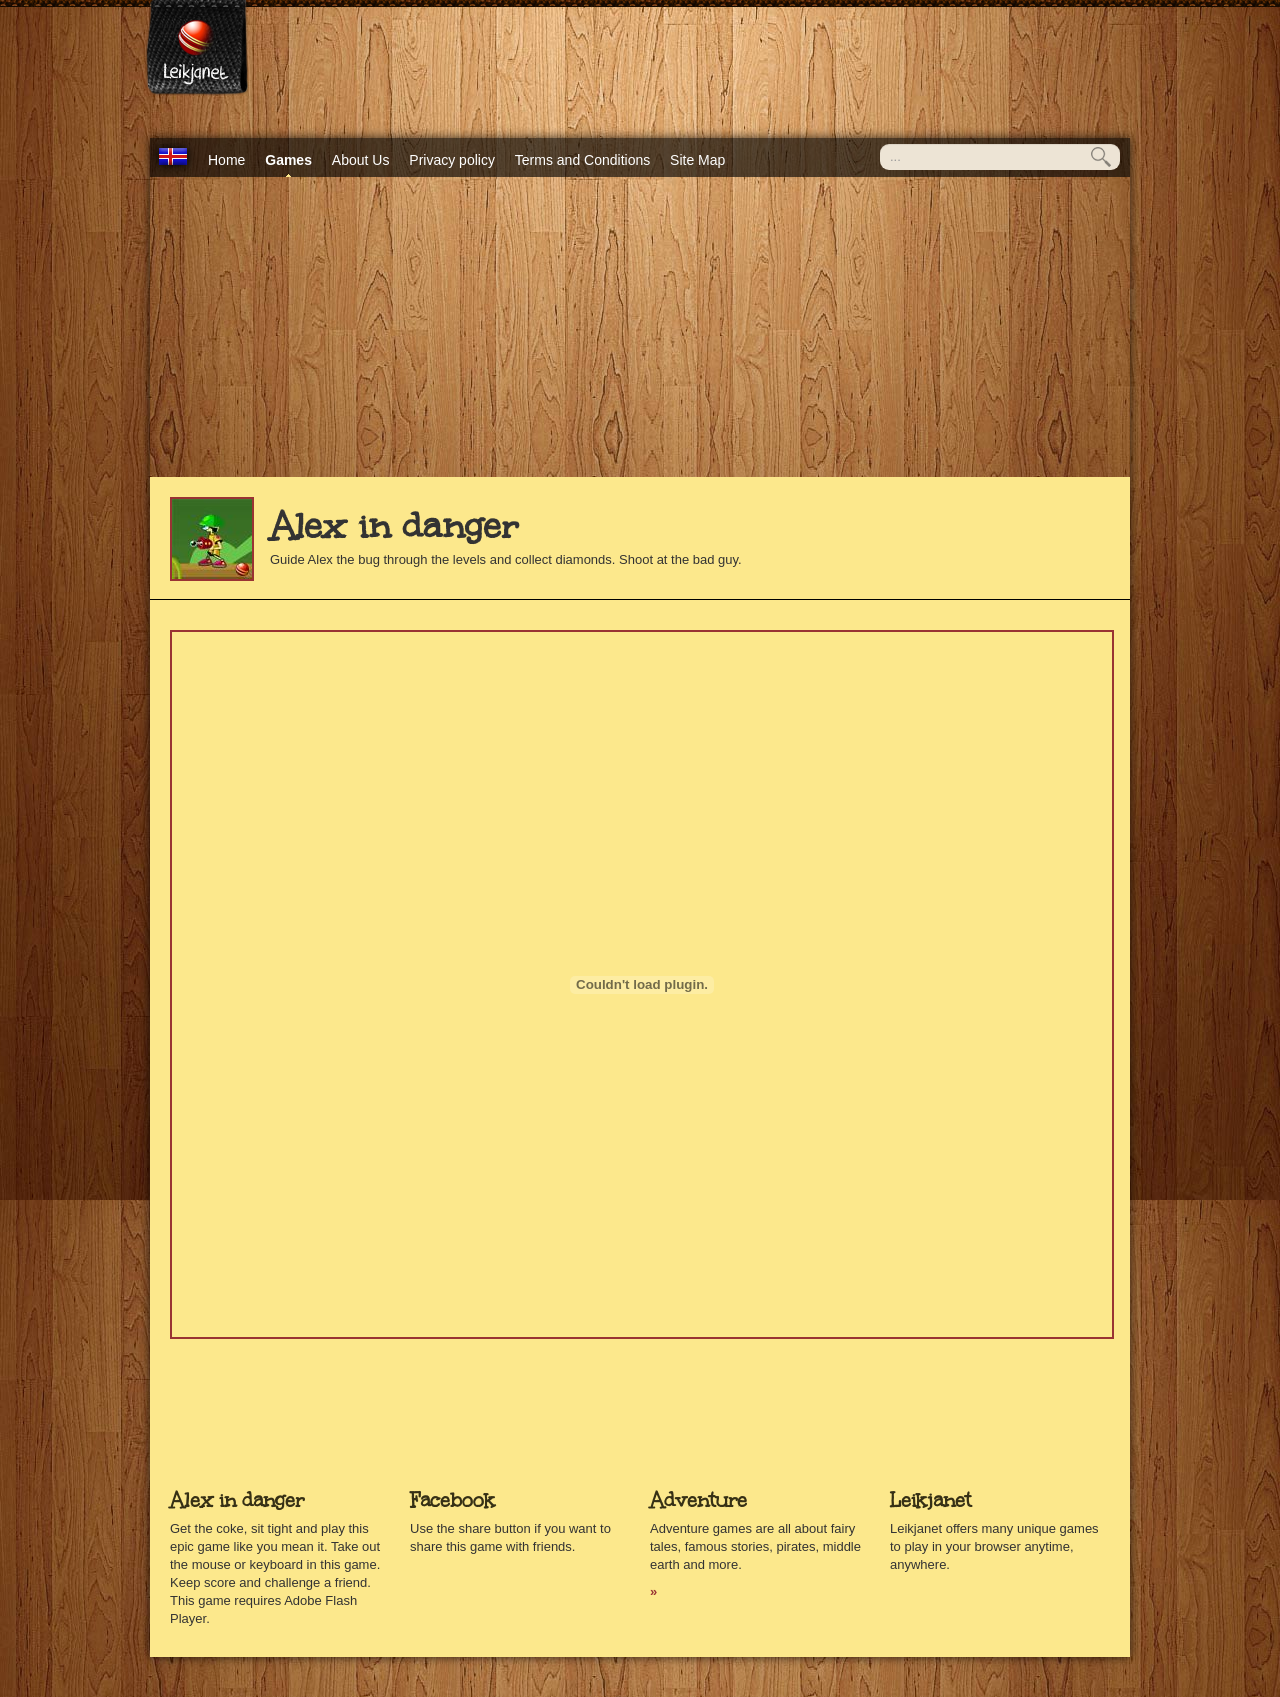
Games (288, 160)
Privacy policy (452, 160)
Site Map (697, 160)
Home (226, 160)
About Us (361, 160)
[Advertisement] (640, 327)
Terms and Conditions (582, 160)
